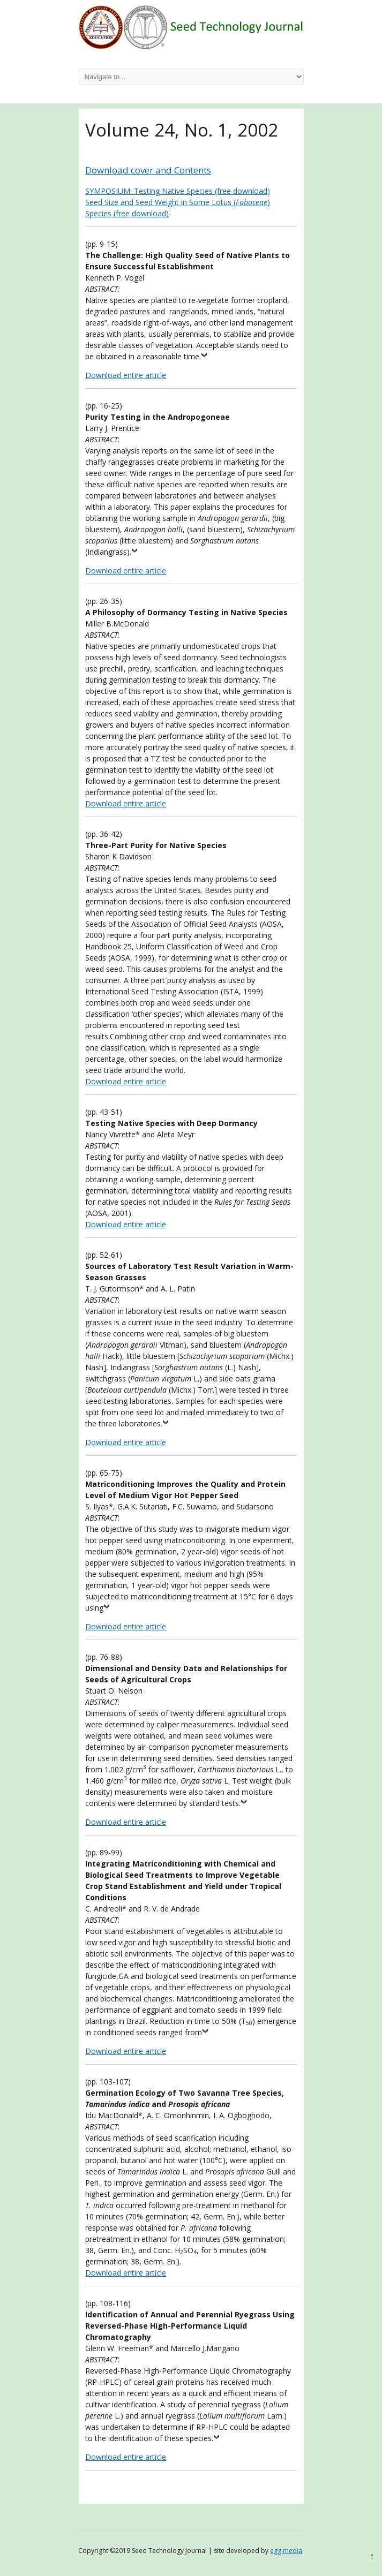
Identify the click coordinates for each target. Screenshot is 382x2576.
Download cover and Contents (148, 170)
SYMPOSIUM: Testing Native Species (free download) (177, 191)
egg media (286, 2550)
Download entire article (125, 375)
